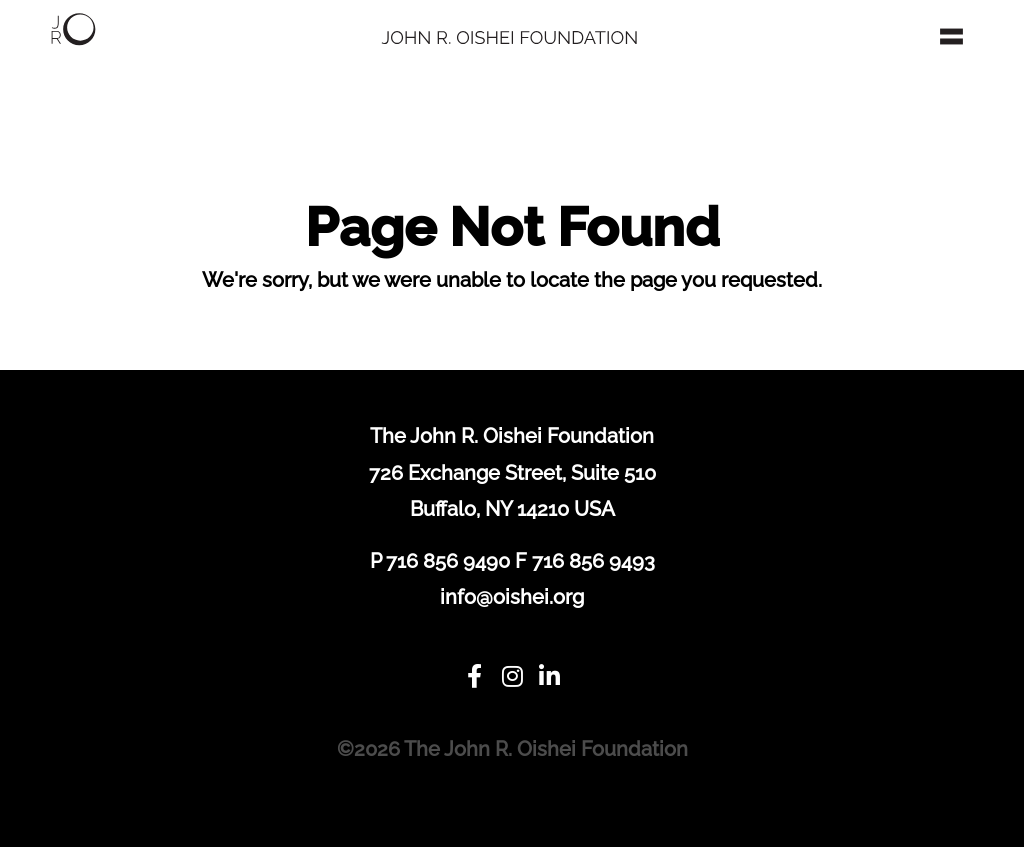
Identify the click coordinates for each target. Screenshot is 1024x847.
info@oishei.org (512, 597)
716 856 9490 (448, 561)
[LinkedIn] (550, 677)
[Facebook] (474, 677)
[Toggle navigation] (951, 36)
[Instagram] (512, 677)
